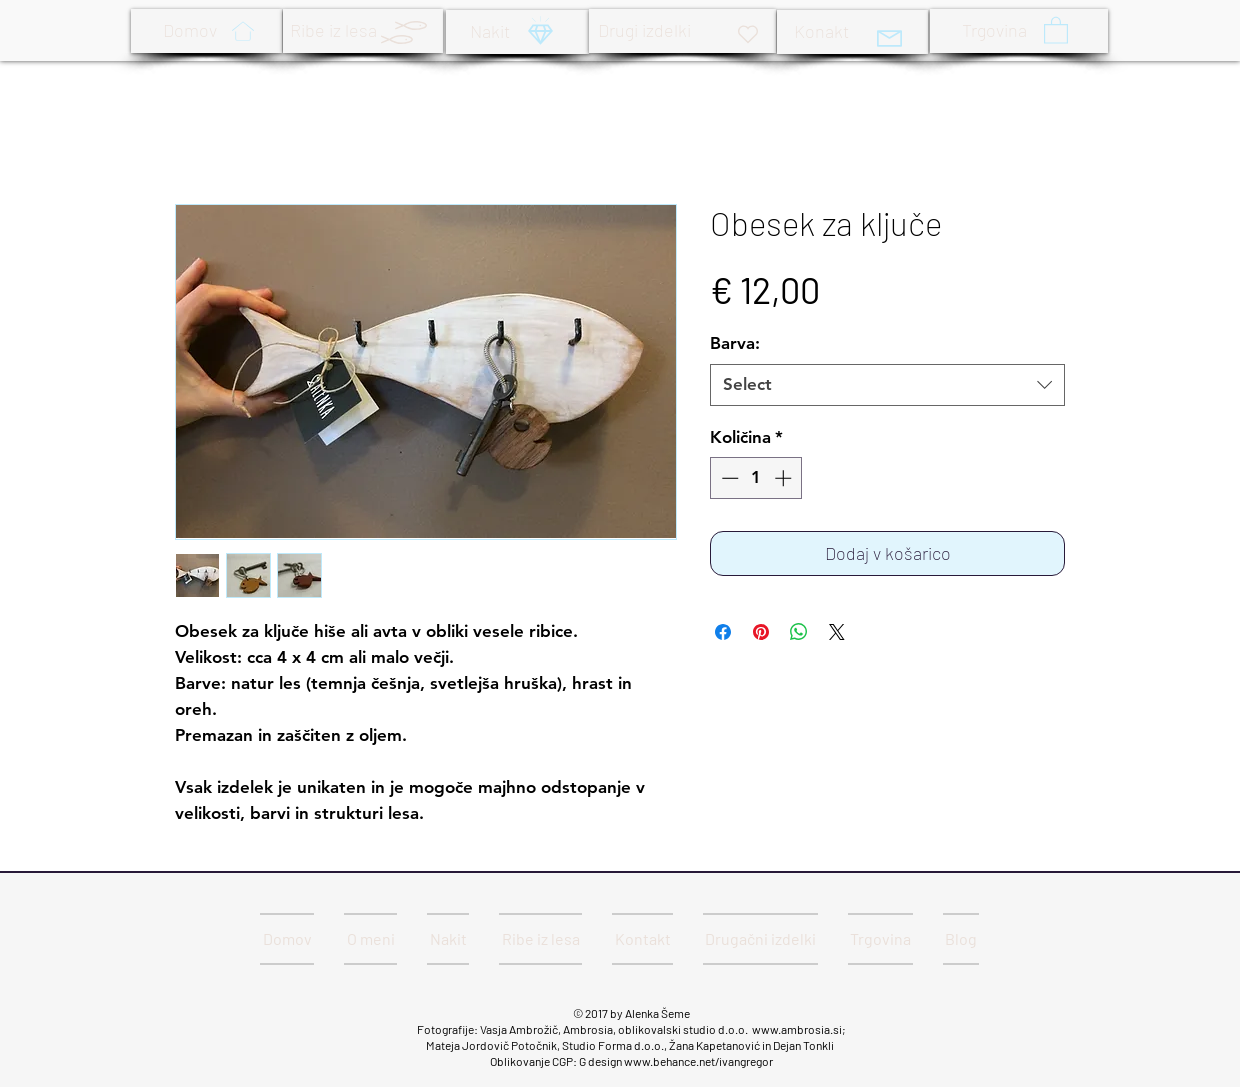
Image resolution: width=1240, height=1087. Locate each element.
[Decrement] (728, 478)
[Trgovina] (1019, 31)
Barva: (735, 343)
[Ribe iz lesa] (363, 31)
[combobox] (887, 385)
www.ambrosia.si (797, 1029)
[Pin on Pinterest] (761, 632)
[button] (1056, 29)
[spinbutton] (756, 478)
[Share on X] (837, 632)
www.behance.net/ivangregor (698, 1061)
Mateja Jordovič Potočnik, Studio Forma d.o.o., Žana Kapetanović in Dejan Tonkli (631, 1045)
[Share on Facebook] (723, 632)
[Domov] (206, 31)
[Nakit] (517, 32)
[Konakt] (852, 32)
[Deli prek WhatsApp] (799, 632)
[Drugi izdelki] (682, 31)
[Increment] (785, 478)
